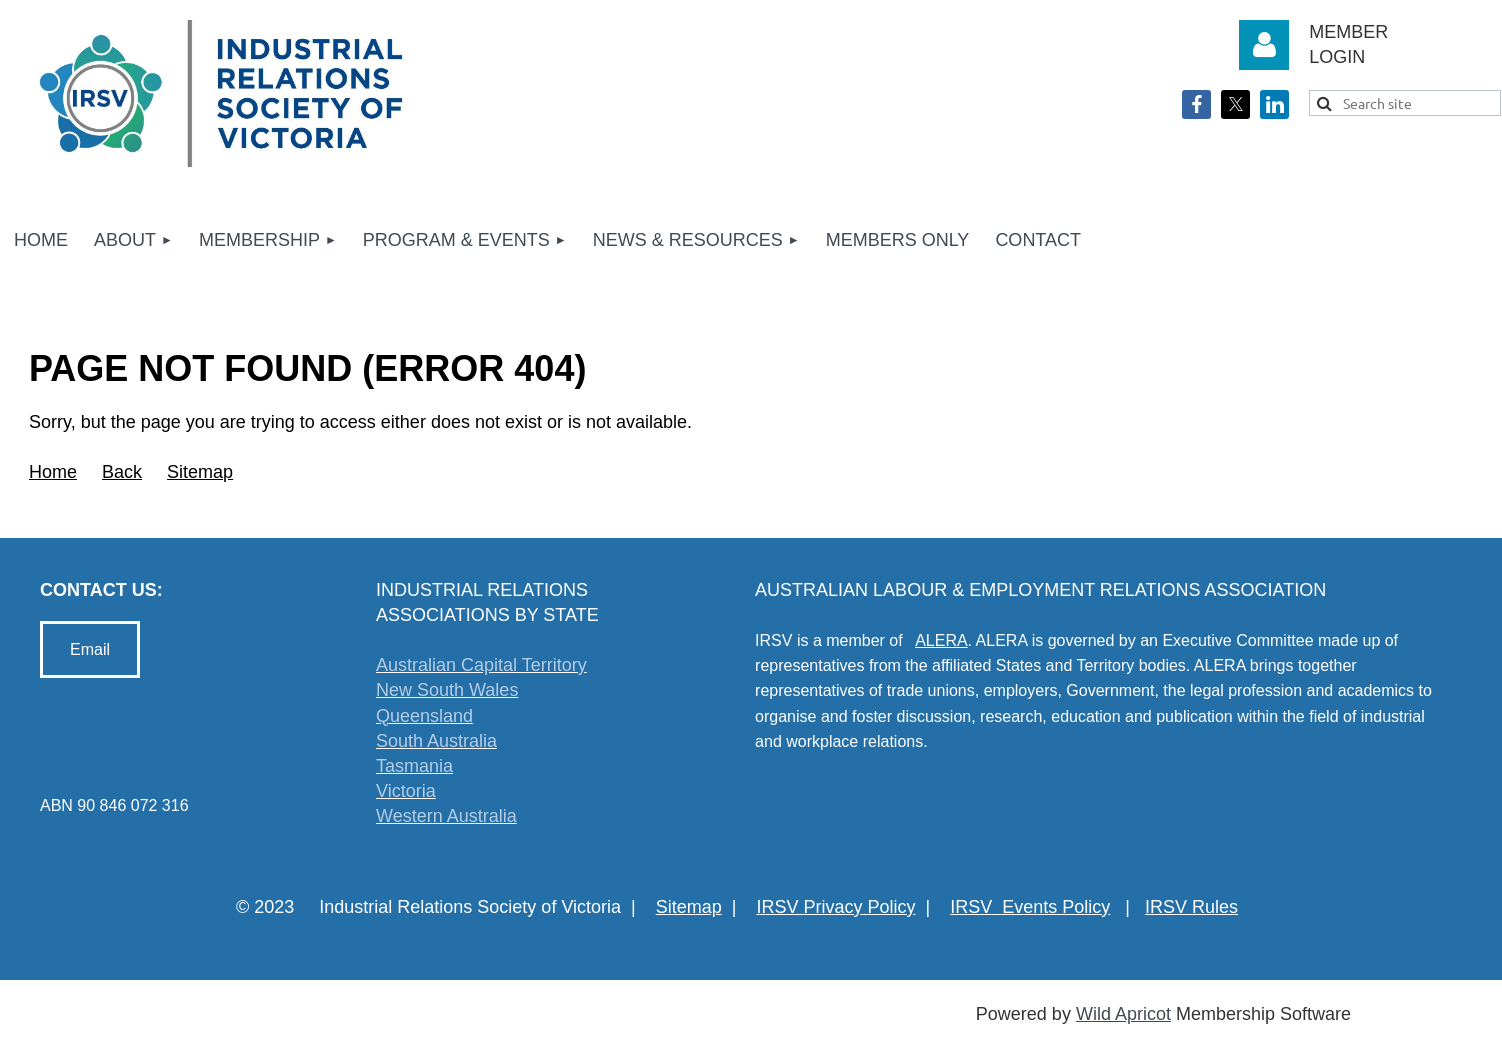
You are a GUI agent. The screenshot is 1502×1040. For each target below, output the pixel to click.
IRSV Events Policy (1030, 907)
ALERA (941, 640)
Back (122, 472)
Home (53, 472)
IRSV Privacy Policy (836, 907)
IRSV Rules (1191, 907)
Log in (1264, 45)
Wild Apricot (1123, 1014)
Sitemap (200, 472)
